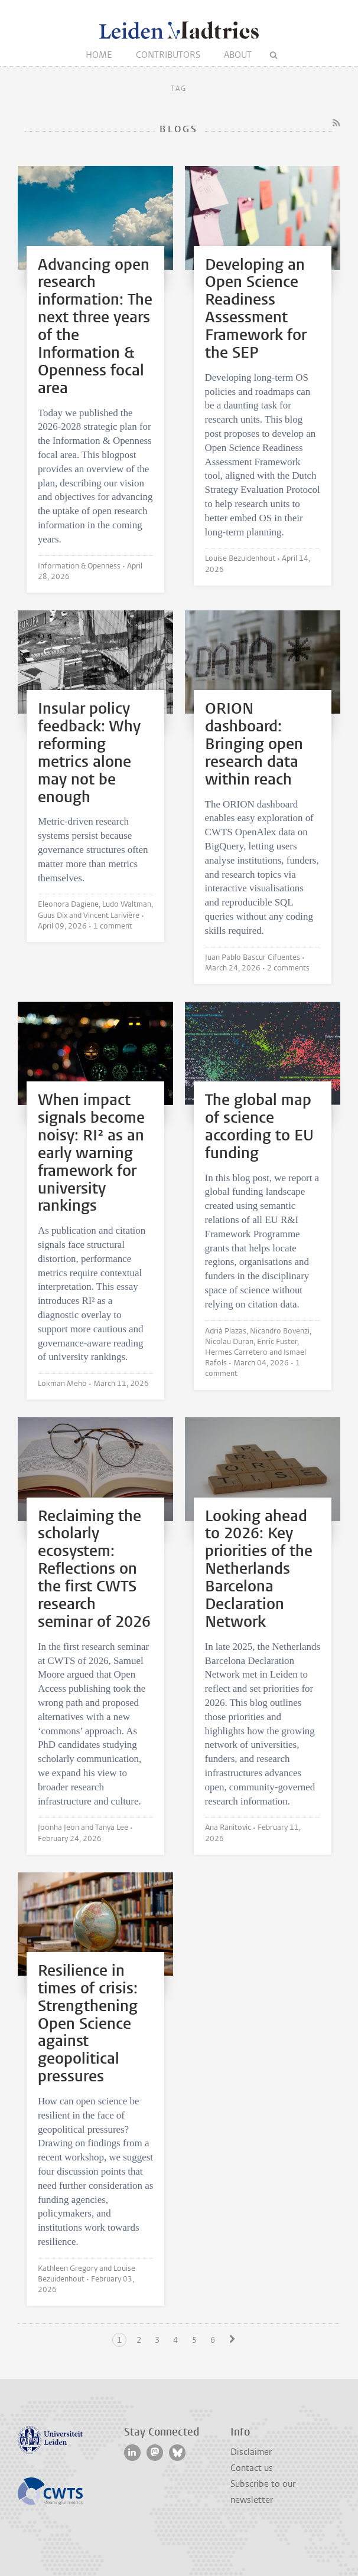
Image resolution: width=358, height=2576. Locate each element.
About (238, 55)
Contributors (168, 55)
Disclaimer (251, 2452)
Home (99, 55)
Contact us (251, 2468)
